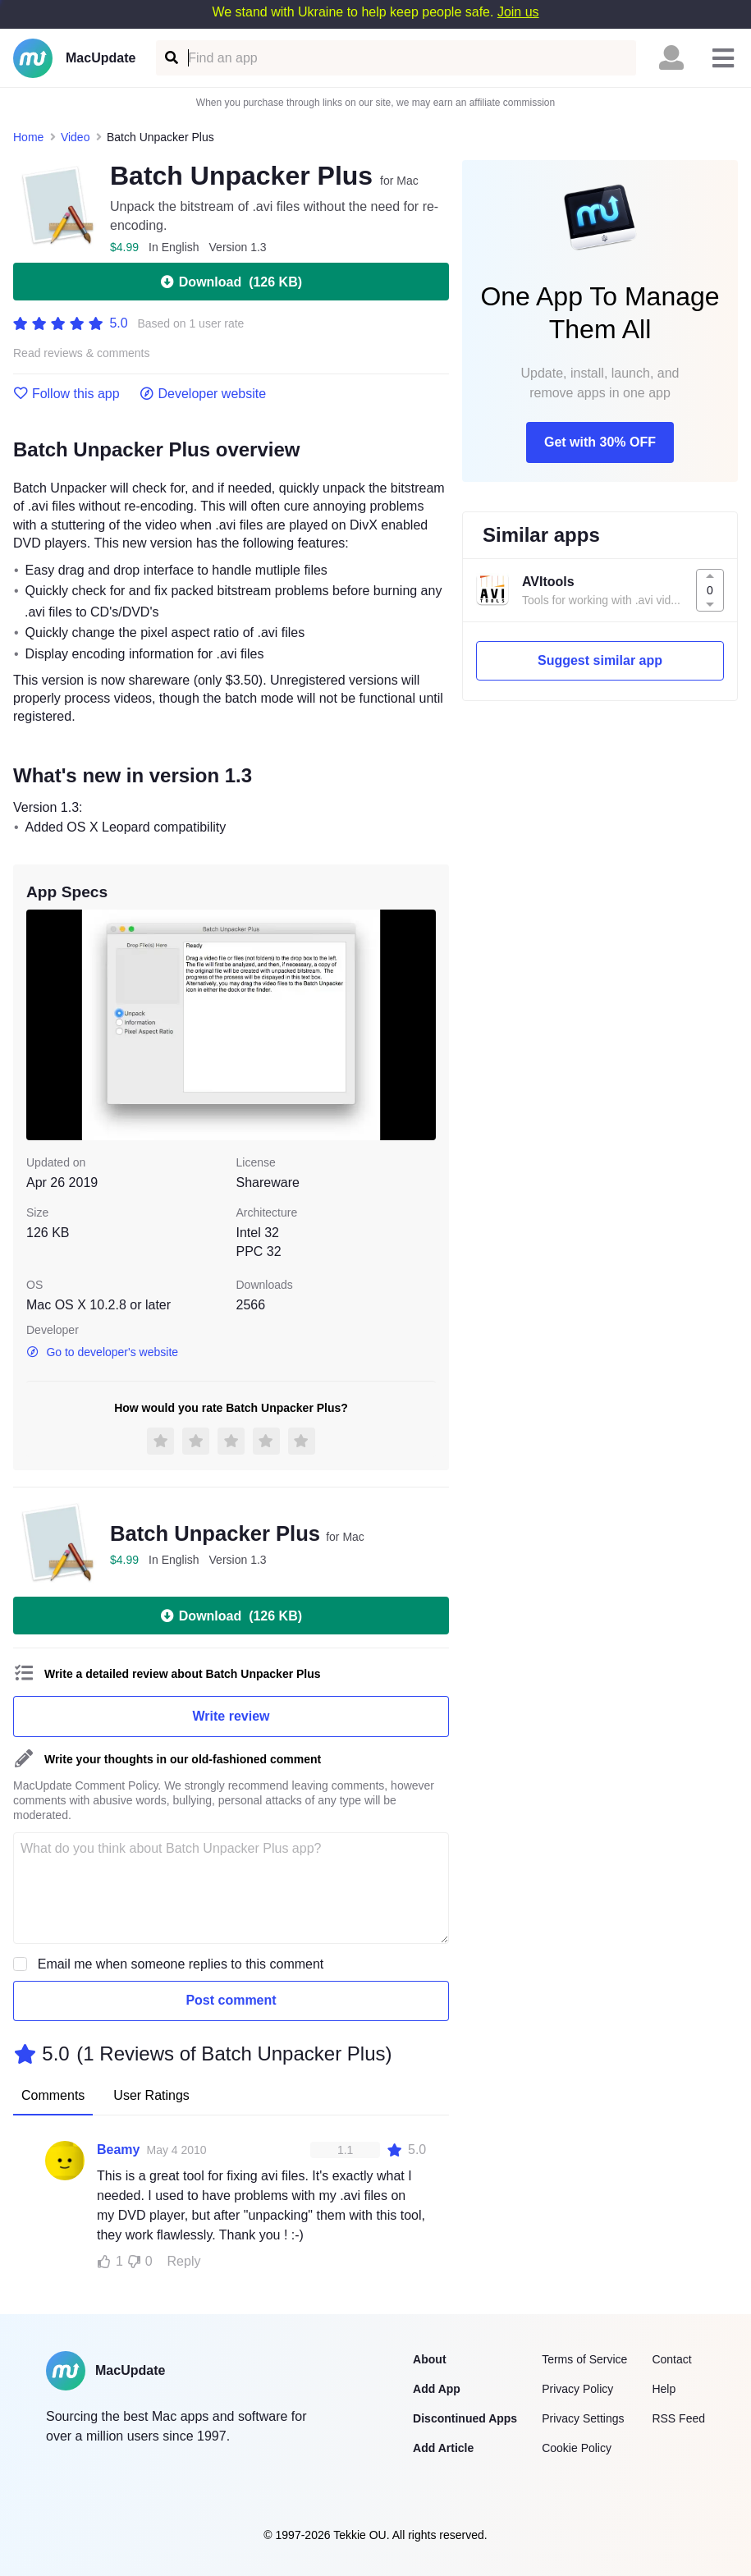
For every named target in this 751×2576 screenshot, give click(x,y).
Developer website (203, 394)
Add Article (443, 2448)
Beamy (118, 2149)
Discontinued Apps (465, 2418)
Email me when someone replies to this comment (181, 1964)
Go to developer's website (102, 1352)
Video (75, 137)
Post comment (230, 2000)
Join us (518, 12)
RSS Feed (678, 2418)
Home (28, 137)
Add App (436, 2388)
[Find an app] (170, 58)
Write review (231, 1716)
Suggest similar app (600, 660)
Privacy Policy (577, 2388)
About (429, 2359)
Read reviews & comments (81, 353)
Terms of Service (584, 2359)
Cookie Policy (576, 2448)
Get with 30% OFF (600, 442)
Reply (184, 2261)
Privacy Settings (583, 2418)
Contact (671, 2359)
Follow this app (66, 394)
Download (231, 282)
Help (663, 2388)
